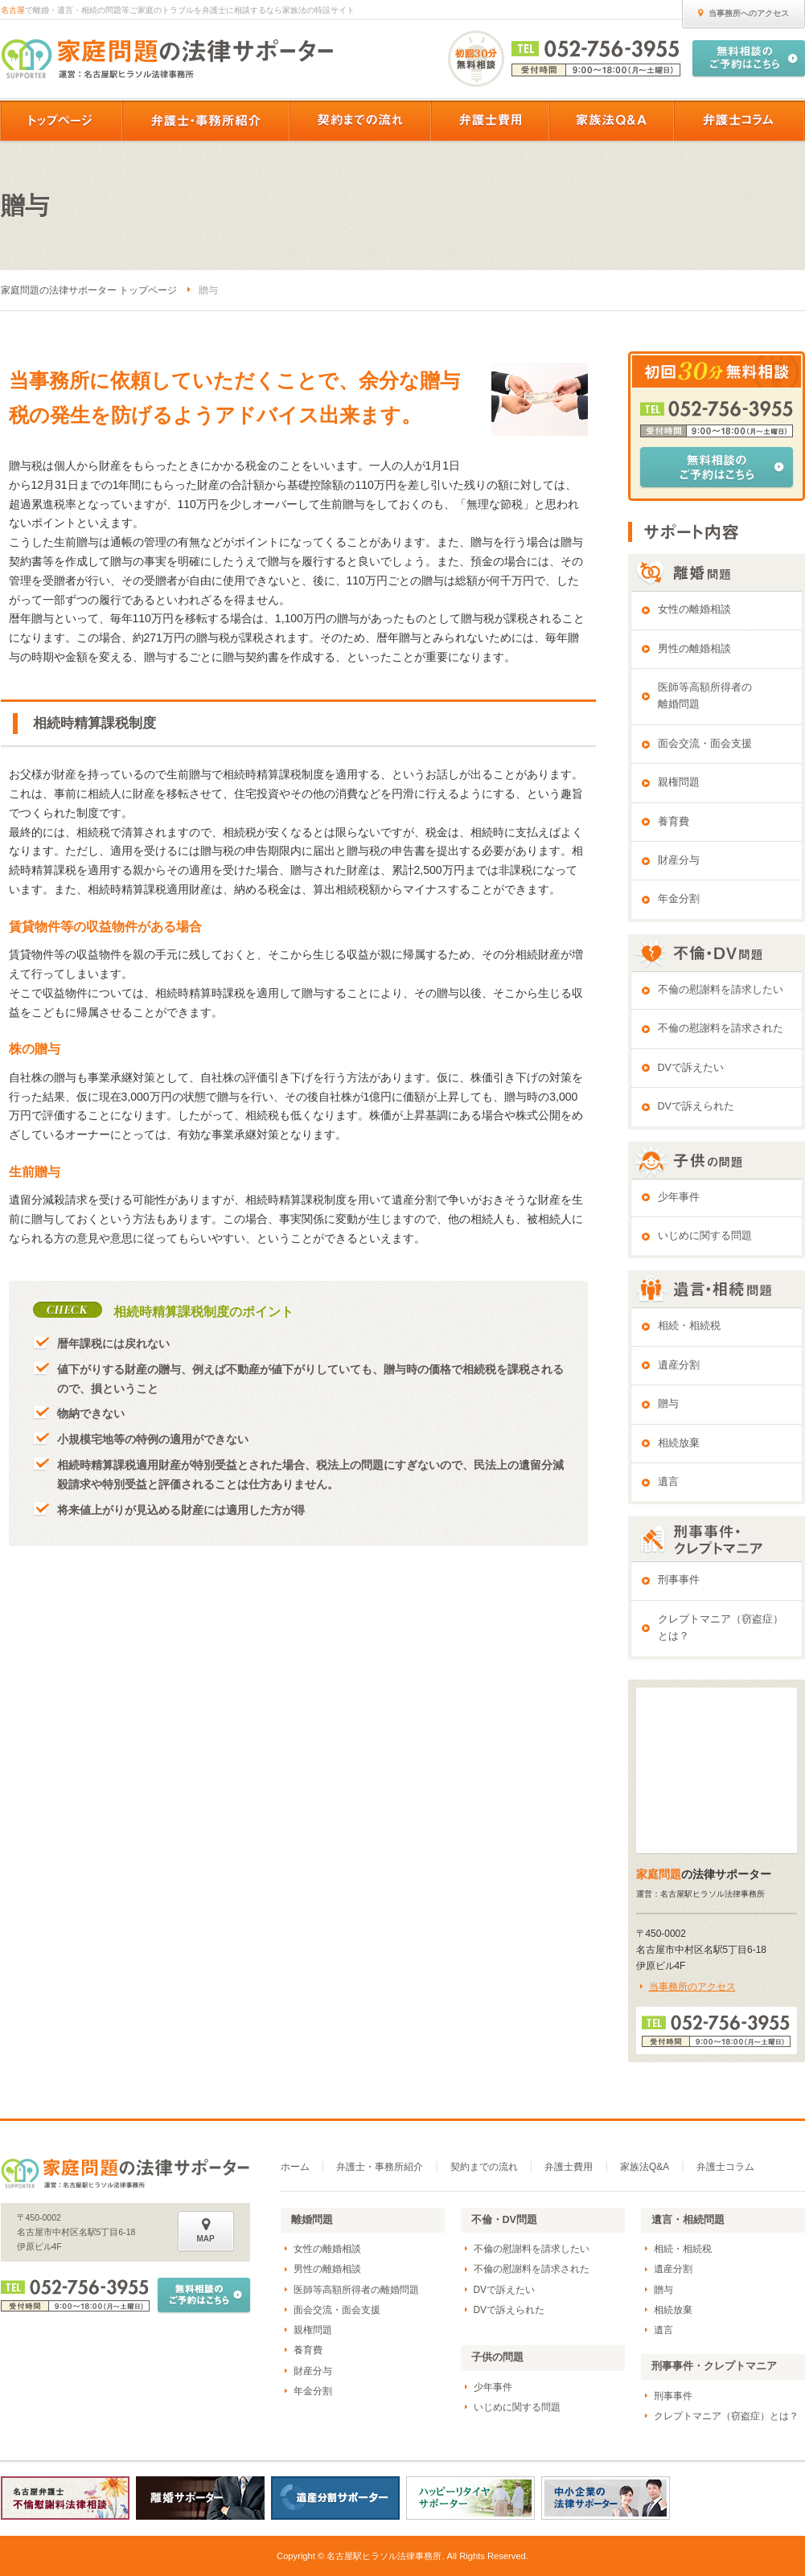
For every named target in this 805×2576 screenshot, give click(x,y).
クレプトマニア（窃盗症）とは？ (720, 1628)
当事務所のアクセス (692, 1986)
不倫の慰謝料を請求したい (720, 989)
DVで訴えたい (691, 1067)
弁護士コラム (725, 2166)
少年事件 (679, 1197)
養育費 (673, 821)
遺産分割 (679, 1365)
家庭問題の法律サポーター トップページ (89, 290)
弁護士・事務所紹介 (379, 2166)
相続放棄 (679, 1443)
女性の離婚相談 (694, 609)
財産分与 (679, 860)
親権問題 (679, 782)
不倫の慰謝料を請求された (720, 1028)
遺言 (668, 1481)
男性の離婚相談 (694, 648)
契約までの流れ (484, 2166)
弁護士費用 (568, 2166)
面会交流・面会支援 (705, 743)
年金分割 (679, 898)
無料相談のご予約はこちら (716, 467)
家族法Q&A (644, 2166)
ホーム (295, 2166)
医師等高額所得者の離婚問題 (705, 696)
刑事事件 (679, 1579)
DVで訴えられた (696, 1106)
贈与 (668, 1403)
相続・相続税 (689, 1325)
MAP (205, 2230)
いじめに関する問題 (705, 1235)
